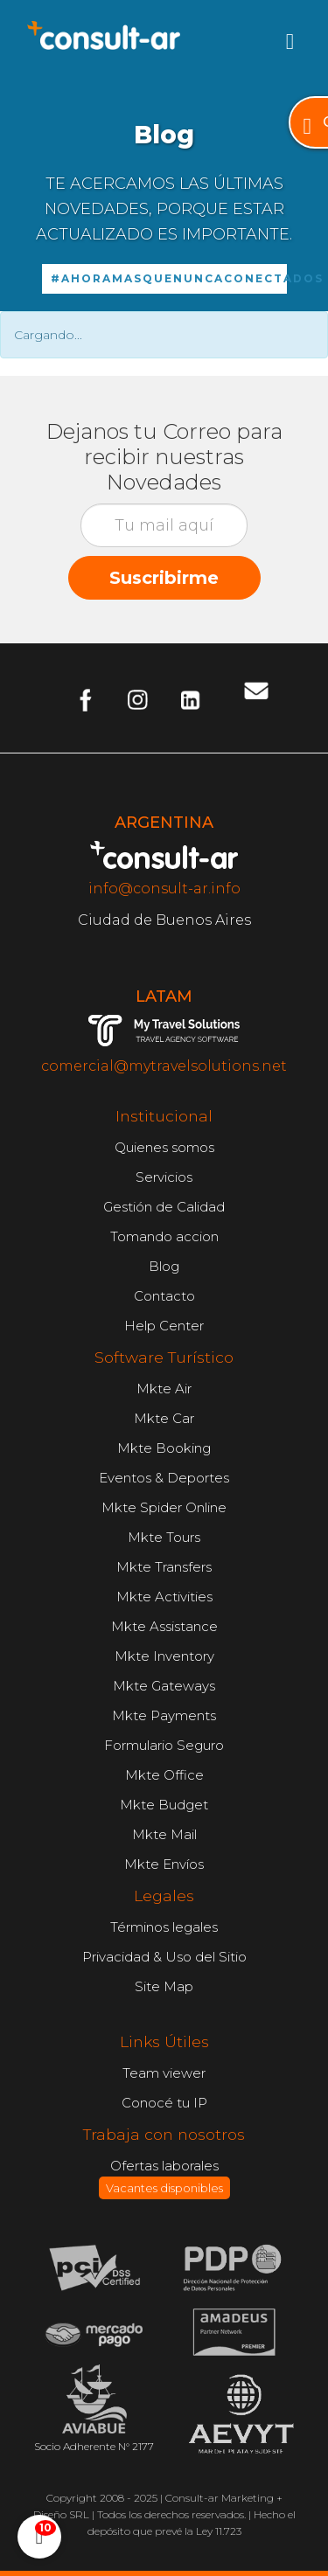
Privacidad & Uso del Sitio (164, 1956)
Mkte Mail (164, 1834)
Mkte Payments (164, 1715)
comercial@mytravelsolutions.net (164, 1066)
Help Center (164, 1325)
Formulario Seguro (164, 1745)
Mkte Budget (164, 1804)
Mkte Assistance (164, 1626)
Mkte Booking (164, 1448)
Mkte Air (164, 1388)
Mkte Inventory (164, 1656)
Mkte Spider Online (164, 1507)
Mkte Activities (164, 1596)
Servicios (164, 1177)
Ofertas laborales (164, 2178)
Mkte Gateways (164, 1685)
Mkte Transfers (164, 1567)
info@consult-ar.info (164, 888)
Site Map (164, 1986)
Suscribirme (164, 577)
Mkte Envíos (164, 1864)
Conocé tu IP (164, 2102)
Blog (164, 1266)
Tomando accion (164, 1236)
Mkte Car (164, 1418)
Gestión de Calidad (164, 1206)
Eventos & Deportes (164, 1477)
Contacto (164, 1296)
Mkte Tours (164, 1537)
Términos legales (164, 1927)
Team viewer (164, 2073)
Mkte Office (164, 1775)
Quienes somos (164, 1147)
